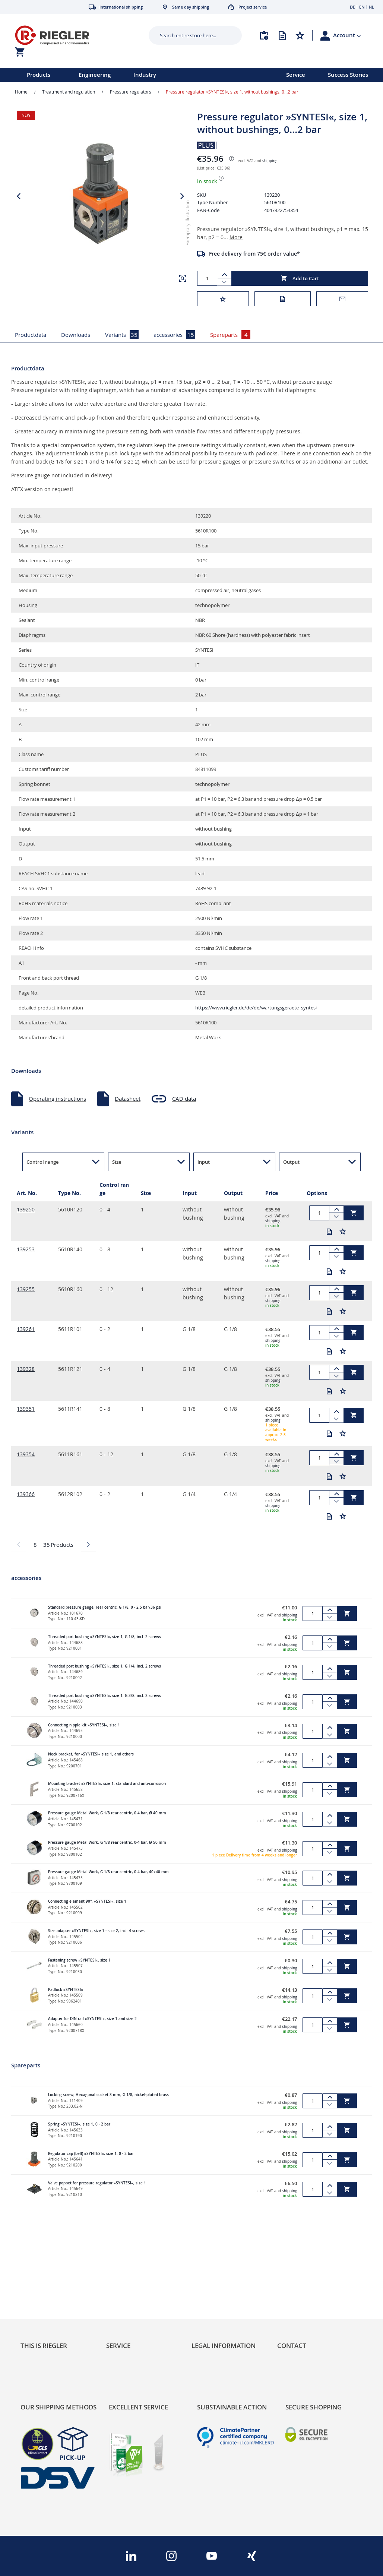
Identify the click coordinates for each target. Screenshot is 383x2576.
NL (371, 7)
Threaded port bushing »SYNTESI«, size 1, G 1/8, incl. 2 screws (104, 1636)
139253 (26, 1249)
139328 (26, 1368)
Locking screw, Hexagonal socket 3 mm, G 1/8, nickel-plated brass (108, 2094)
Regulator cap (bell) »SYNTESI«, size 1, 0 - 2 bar (91, 2153)
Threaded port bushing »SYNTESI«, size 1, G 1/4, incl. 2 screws (104, 1666)
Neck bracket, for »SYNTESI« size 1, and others (91, 1754)
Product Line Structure (49, 2313)
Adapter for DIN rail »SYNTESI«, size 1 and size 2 (92, 2018)
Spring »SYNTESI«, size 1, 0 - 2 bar (79, 2124)
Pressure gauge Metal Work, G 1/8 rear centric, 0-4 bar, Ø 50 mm (107, 1842)
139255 (26, 1289)
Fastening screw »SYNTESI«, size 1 (79, 1960)
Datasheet (127, 1098)
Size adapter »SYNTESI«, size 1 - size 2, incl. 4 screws (96, 1930)
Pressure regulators (130, 92)
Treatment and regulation (68, 92)
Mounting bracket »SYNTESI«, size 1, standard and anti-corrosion (107, 1783)
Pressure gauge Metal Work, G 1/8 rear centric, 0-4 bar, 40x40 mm (108, 1871)
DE (352, 7)
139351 (26, 1408)
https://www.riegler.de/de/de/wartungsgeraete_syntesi (256, 1007)
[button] (347, 35)
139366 (26, 1494)
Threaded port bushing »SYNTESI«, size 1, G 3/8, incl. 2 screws (104, 1695)
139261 (26, 1329)
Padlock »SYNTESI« (65, 1989)
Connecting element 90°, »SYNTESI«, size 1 (87, 1901)
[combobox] (189, 35)
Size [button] (116, 1162)
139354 (26, 1454)
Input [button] (203, 1162)
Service (295, 75)
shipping (269, 160)
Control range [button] (42, 1162)
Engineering (95, 75)
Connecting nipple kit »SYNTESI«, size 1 (84, 1725)
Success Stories (348, 75)
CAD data (184, 1098)
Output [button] (291, 1162)
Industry (144, 75)
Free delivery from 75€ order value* (254, 253)
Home (21, 92)
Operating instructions (57, 1098)
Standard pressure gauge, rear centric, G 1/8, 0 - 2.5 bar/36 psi (104, 1607)
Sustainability (37, 2291)
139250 (26, 1209)
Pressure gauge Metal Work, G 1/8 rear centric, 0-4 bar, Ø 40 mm (107, 1813)
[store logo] (73, 35)
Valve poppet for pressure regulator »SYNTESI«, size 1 (97, 2183)
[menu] (133, 75)
